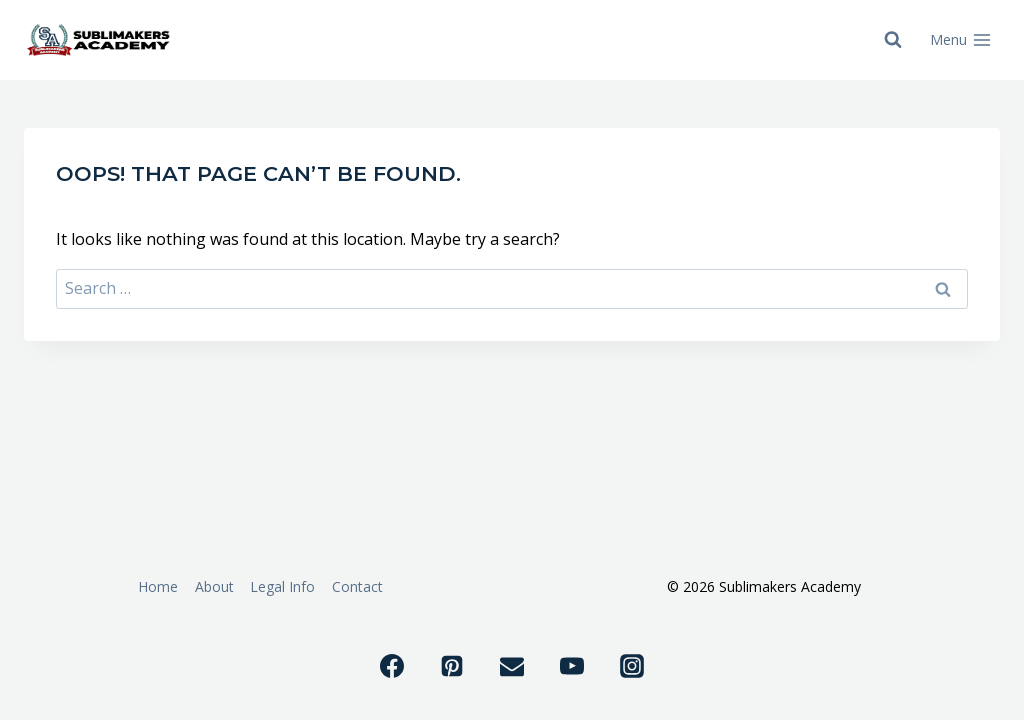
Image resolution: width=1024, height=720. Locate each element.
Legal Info (282, 586)
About (214, 586)
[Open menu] (960, 40)
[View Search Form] (893, 40)
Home (158, 586)
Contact (357, 586)
